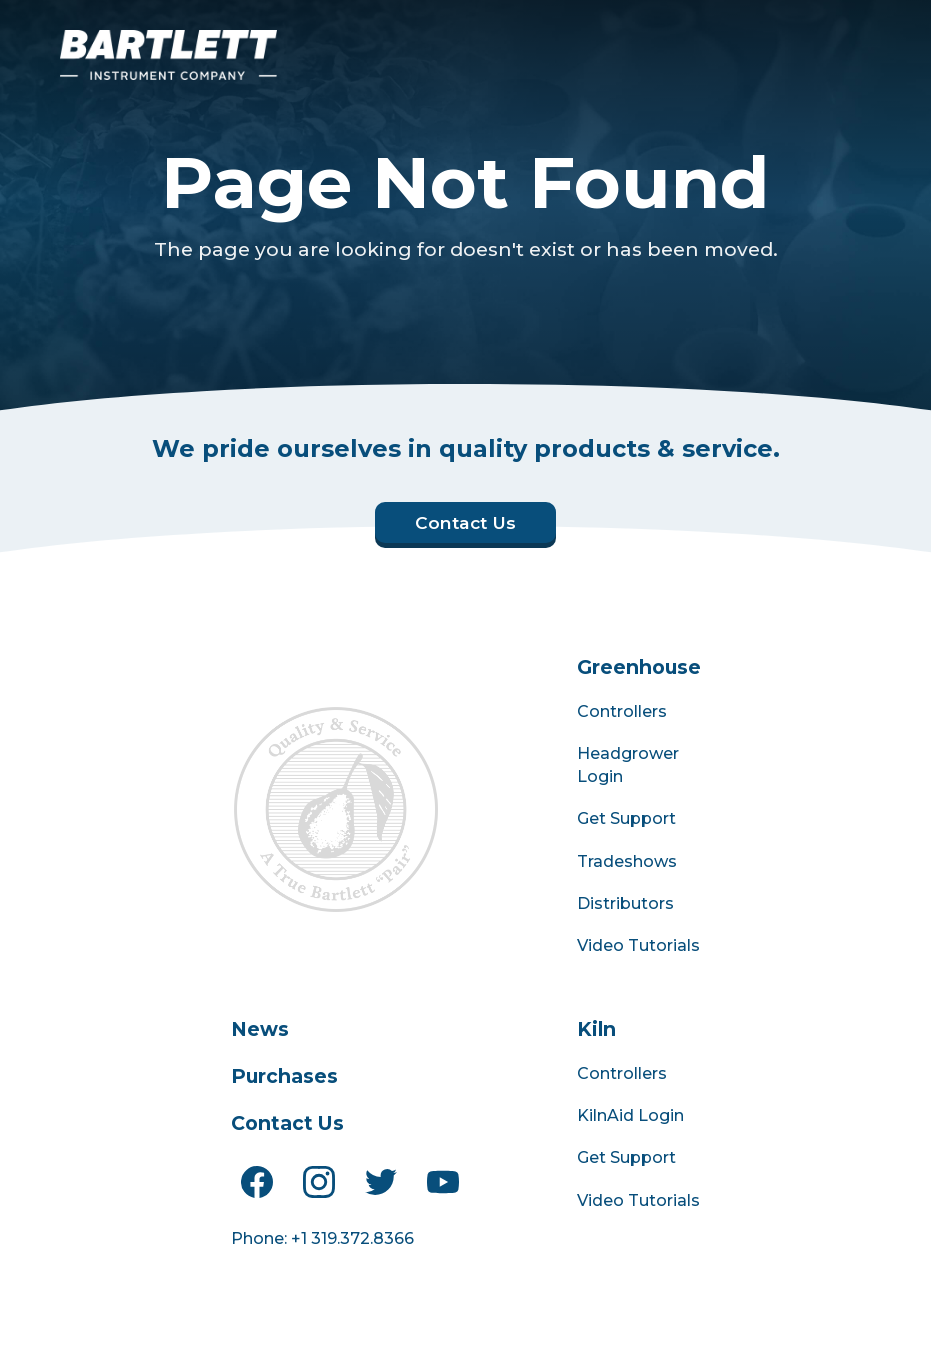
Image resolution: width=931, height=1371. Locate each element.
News (260, 1029)
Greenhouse (639, 667)
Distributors (625, 903)
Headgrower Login (628, 764)
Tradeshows (627, 861)
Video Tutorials (638, 945)
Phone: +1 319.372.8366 (322, 1238)
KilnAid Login (630, 1115)
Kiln (596, 1029)
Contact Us (287, 1123)
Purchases (284, 1076)
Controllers (622, 711)
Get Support (626, 818)
